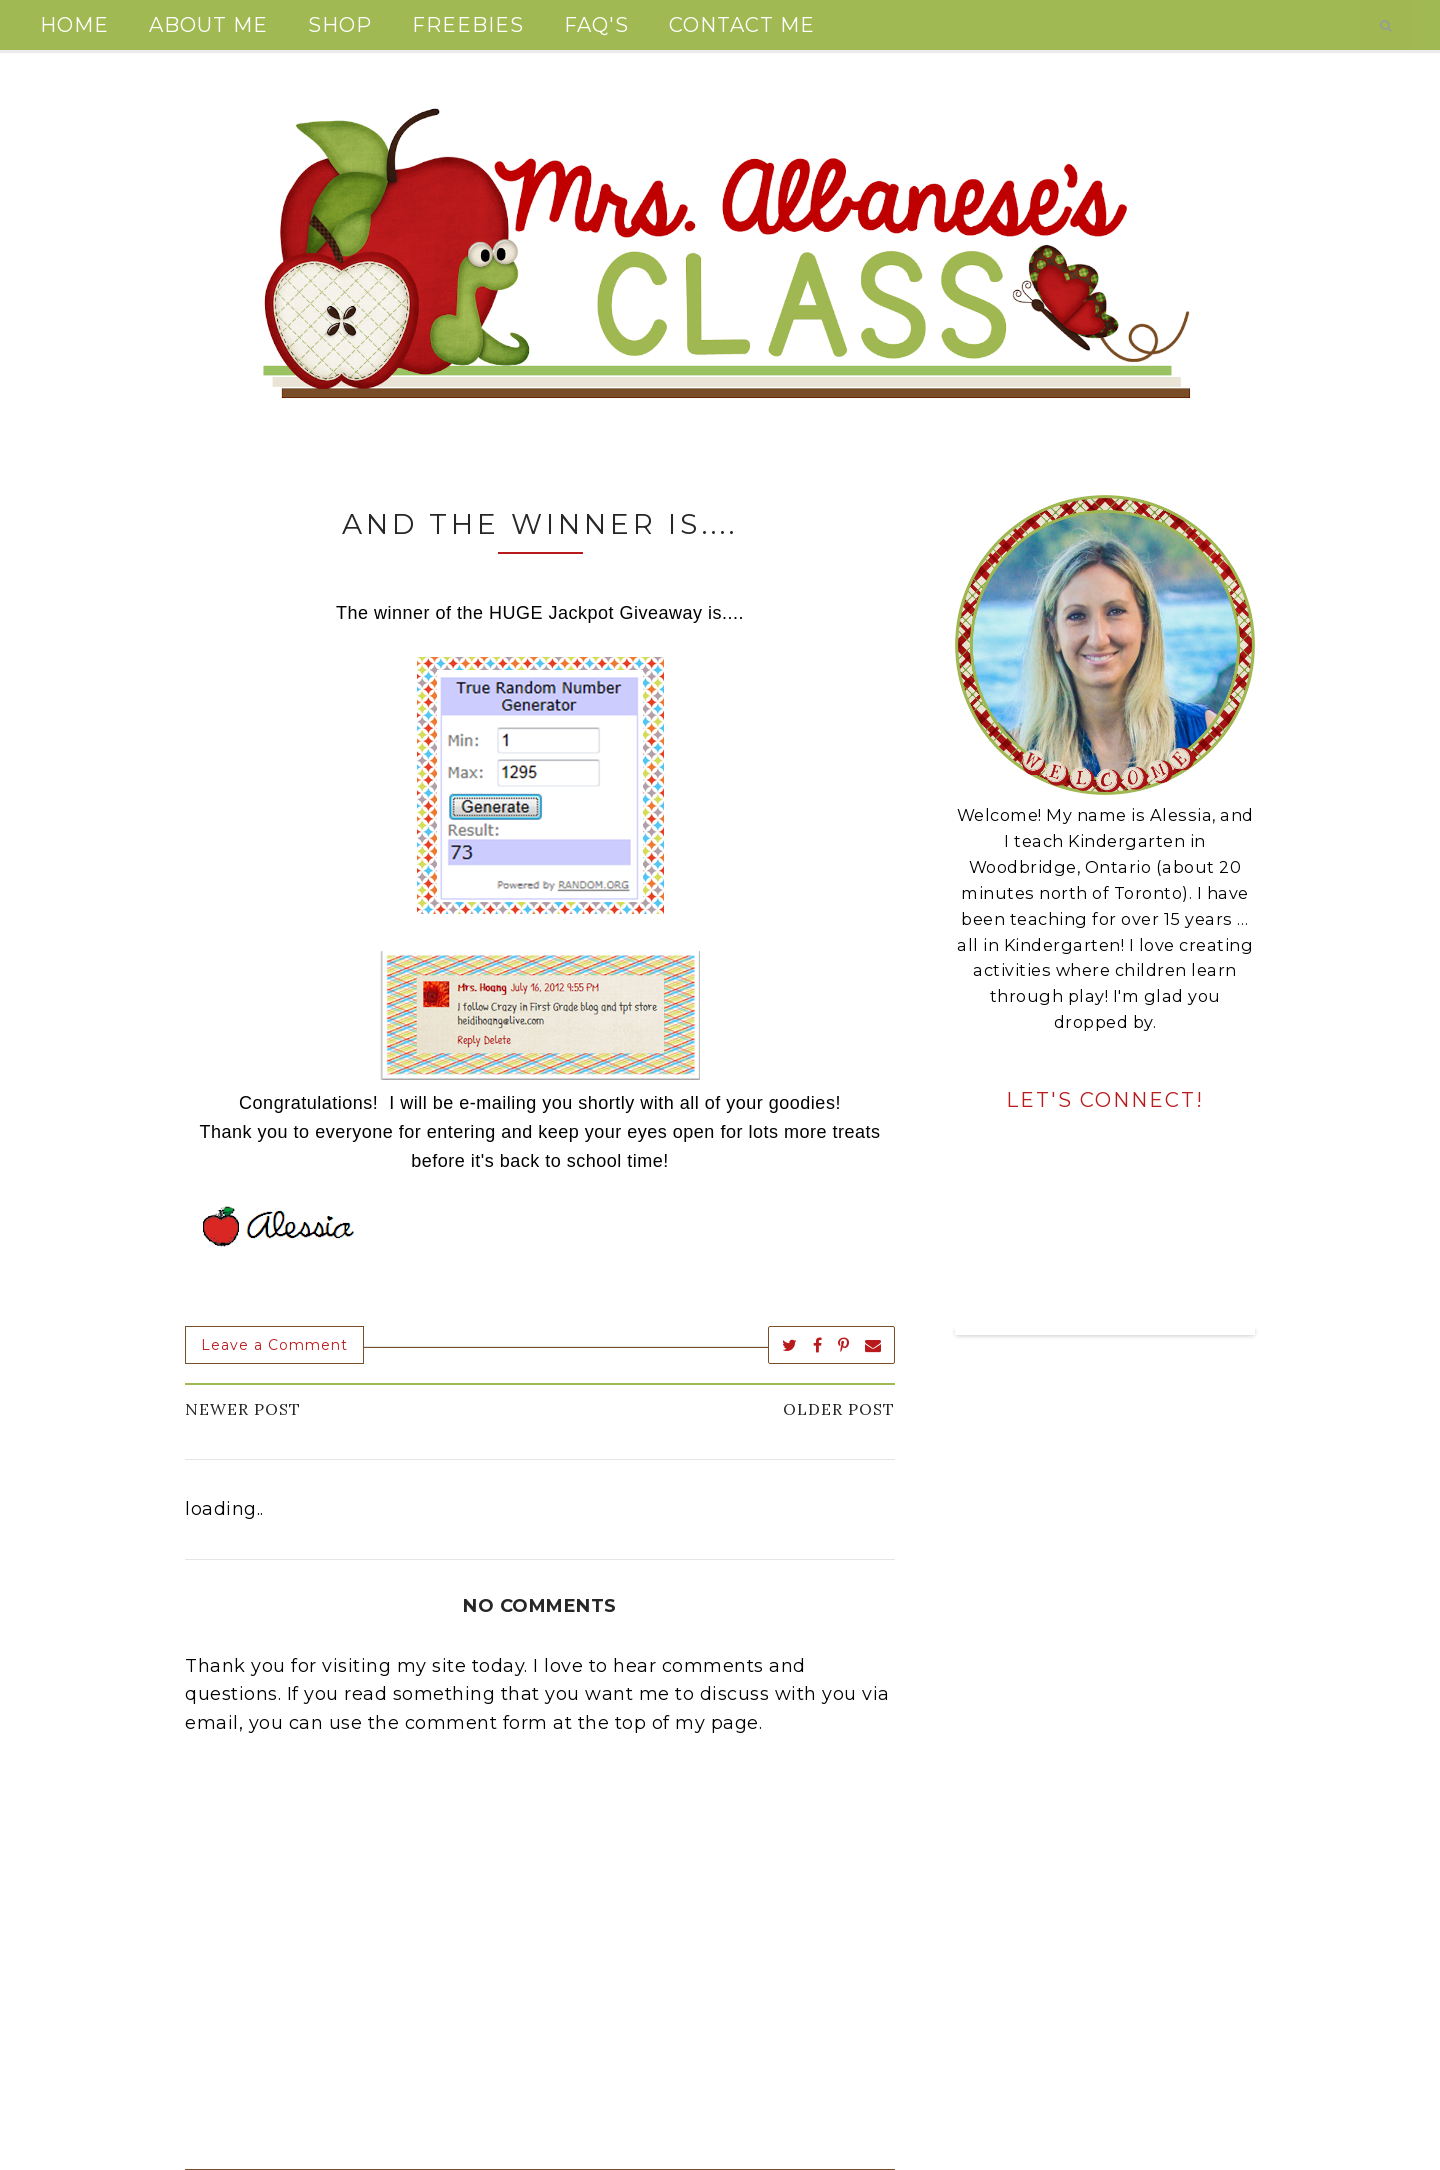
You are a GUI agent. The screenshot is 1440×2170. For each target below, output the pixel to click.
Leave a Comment (274, 1345)
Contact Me (742, 25)
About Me (208, 25)
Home (74, 25)
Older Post (839, 1409)
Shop (340, 25)
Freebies (468, 25)
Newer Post (243, 1409)
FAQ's (596, 25)
